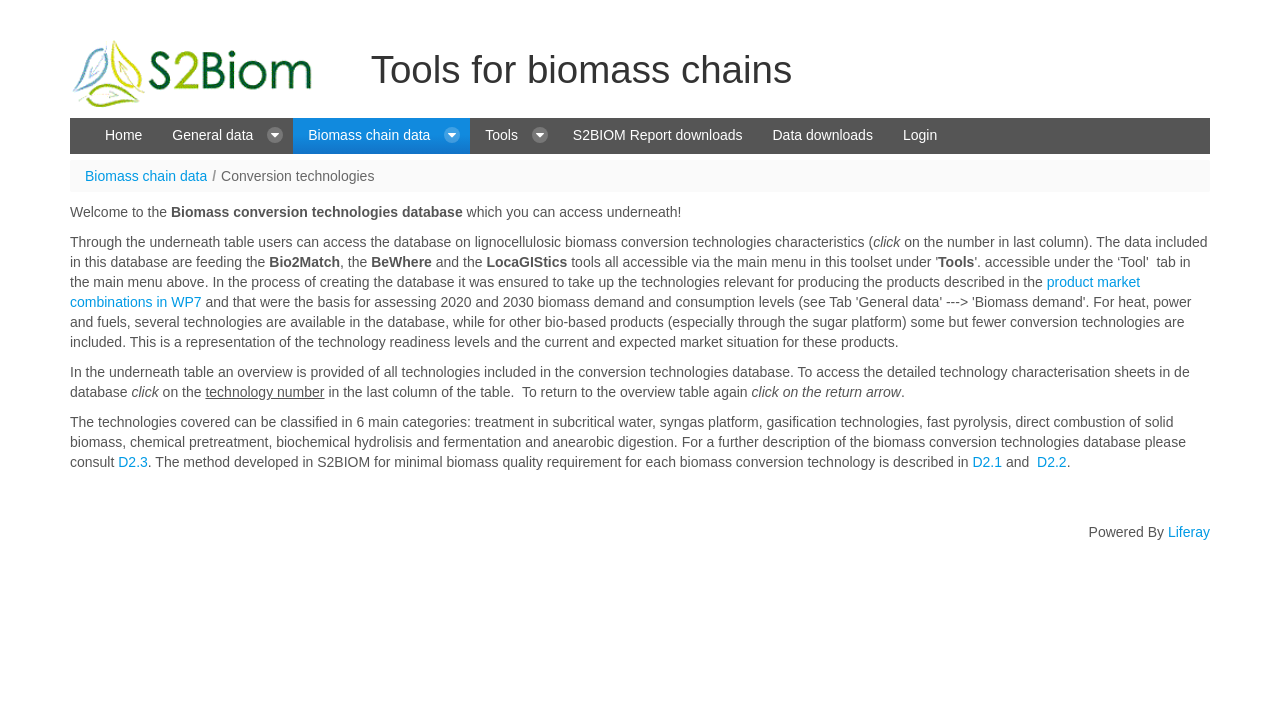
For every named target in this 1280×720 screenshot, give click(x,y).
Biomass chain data (146, 176)
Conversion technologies (297, 176)
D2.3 (133, 462)
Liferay (1189, 532)
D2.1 (987, 462)
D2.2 (1052, 462)
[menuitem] (123, 136)
